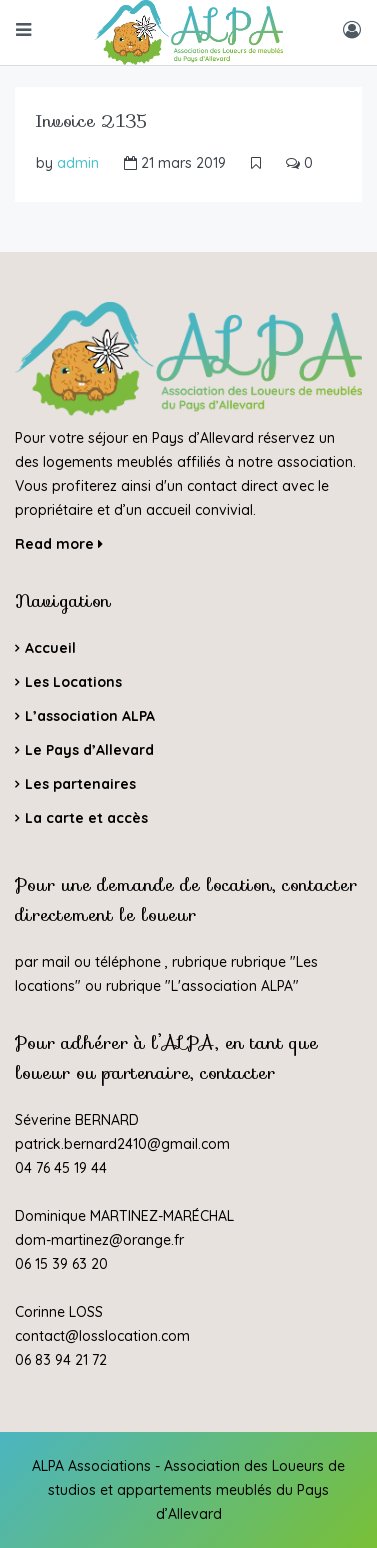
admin (78, 163)
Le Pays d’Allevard (89, 750)
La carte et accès (86, 818)
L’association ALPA (90, 716)
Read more (59, 544)
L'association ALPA (232, 986)
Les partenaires (80, 784)
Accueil (50, 648)
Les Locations (73, 682)
